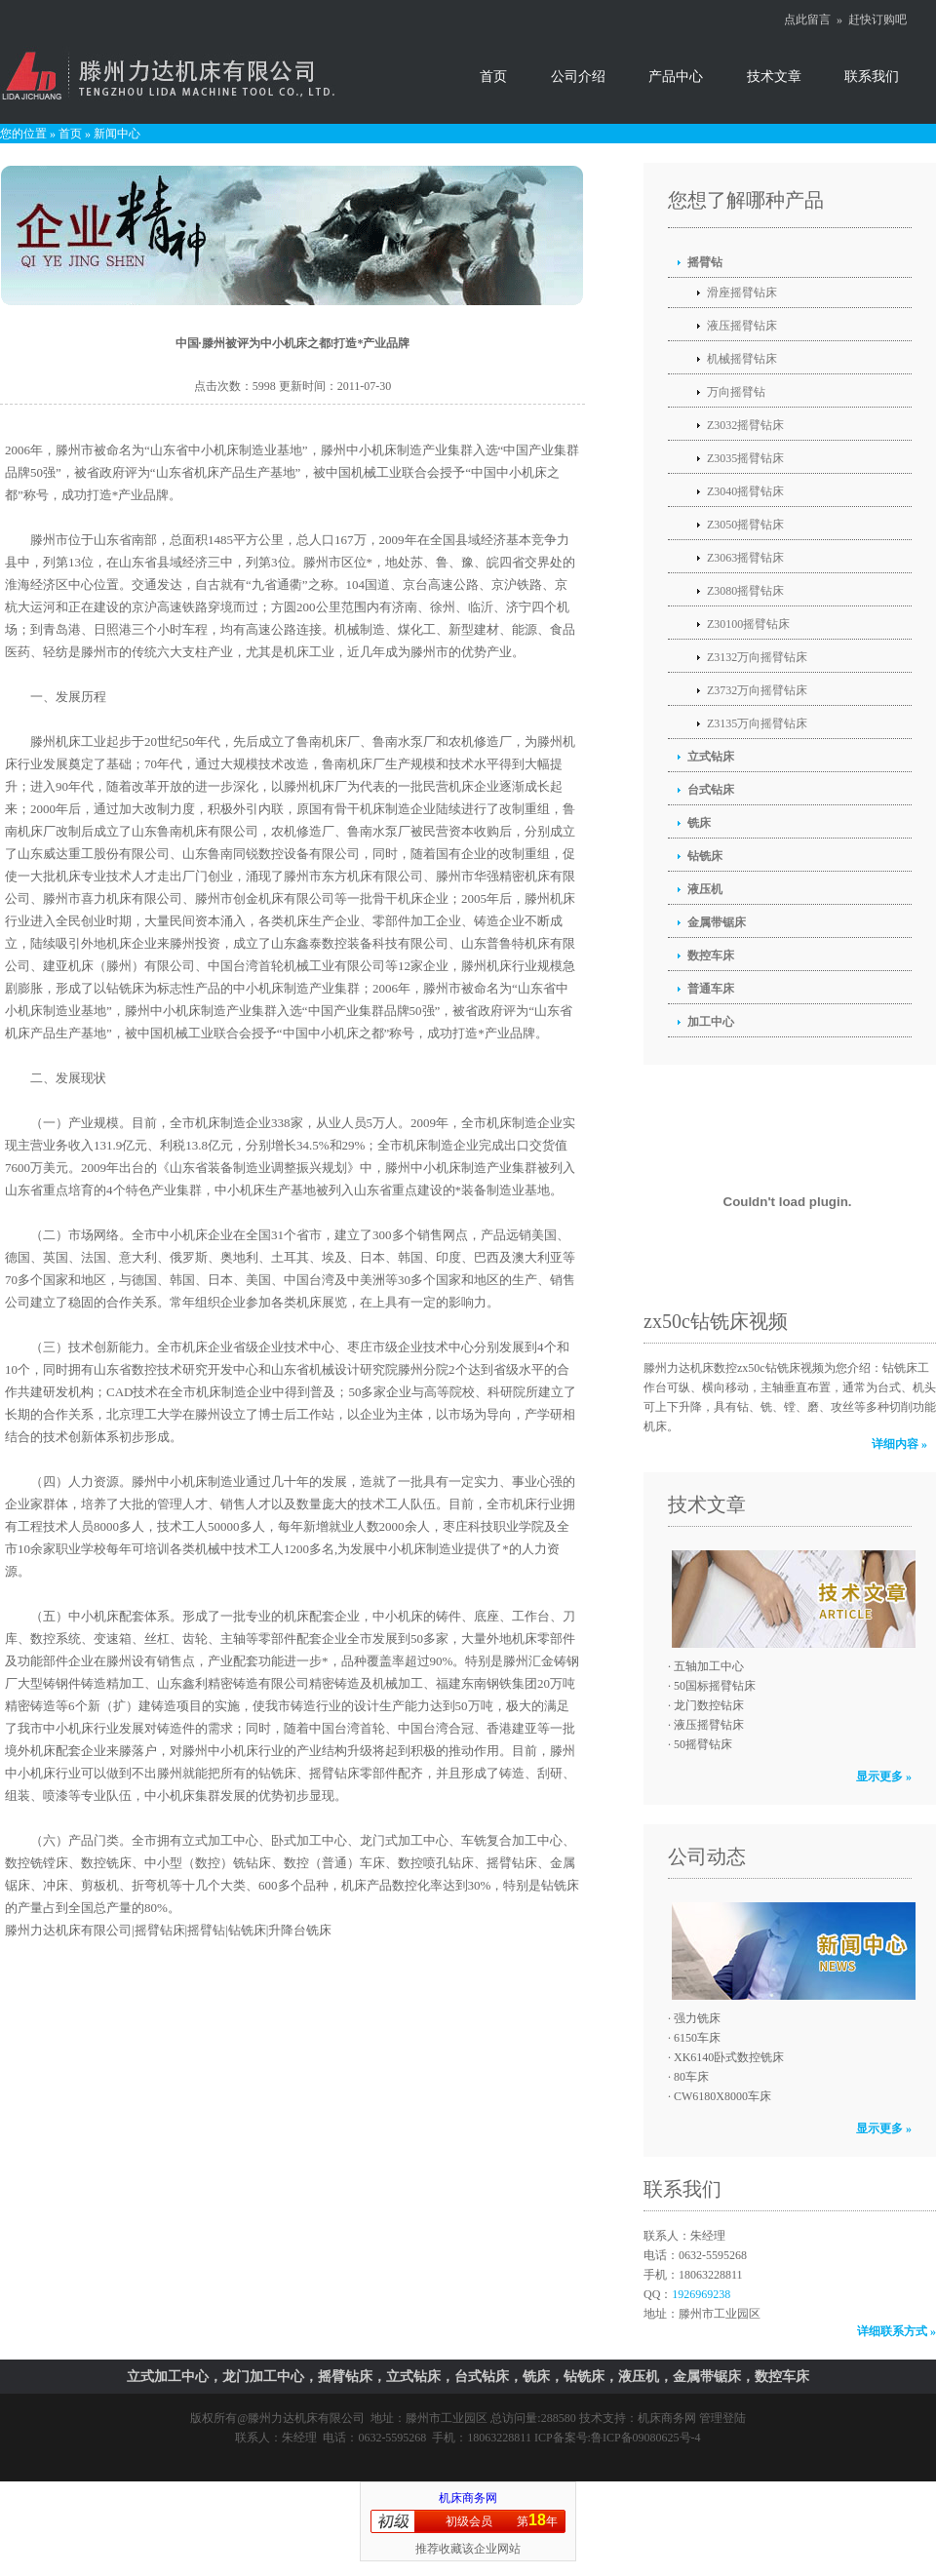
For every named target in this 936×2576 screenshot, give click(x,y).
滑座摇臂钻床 (742, 292)
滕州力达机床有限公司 (306, 2418)
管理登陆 (722, 2418)
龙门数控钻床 (709, 1705)
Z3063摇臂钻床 (745, 558)
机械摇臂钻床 (742, 359)
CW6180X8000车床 (722, 2096)
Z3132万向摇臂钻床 (757, 657)
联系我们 (871, 76)
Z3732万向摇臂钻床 (757, 690)
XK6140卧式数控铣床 (729, 2057)
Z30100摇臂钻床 (748, 624)
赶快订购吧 (877, 19)
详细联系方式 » (896, 2331)
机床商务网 (667, 2418)
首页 (493, 76)
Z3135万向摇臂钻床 (757, 723)
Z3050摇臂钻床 (745, 524)
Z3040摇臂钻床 (745, 491)
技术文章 (774, 76)
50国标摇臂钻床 (715, 1686)
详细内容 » (899, 1444)
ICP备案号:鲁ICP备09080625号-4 (617, 2437)
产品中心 (675, 76)
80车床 (691, 2077)
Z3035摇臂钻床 (745, 458)
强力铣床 (697, 2018)
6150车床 (697, 2038)
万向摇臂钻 (736, 392)
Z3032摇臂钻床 (745, 425)
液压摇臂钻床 (742, 325)
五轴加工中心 (709, 1666)
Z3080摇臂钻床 (745, 591)
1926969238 (701, 2294)
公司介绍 (578, 76)
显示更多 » (884, 1776)
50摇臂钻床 (703, 1744)
